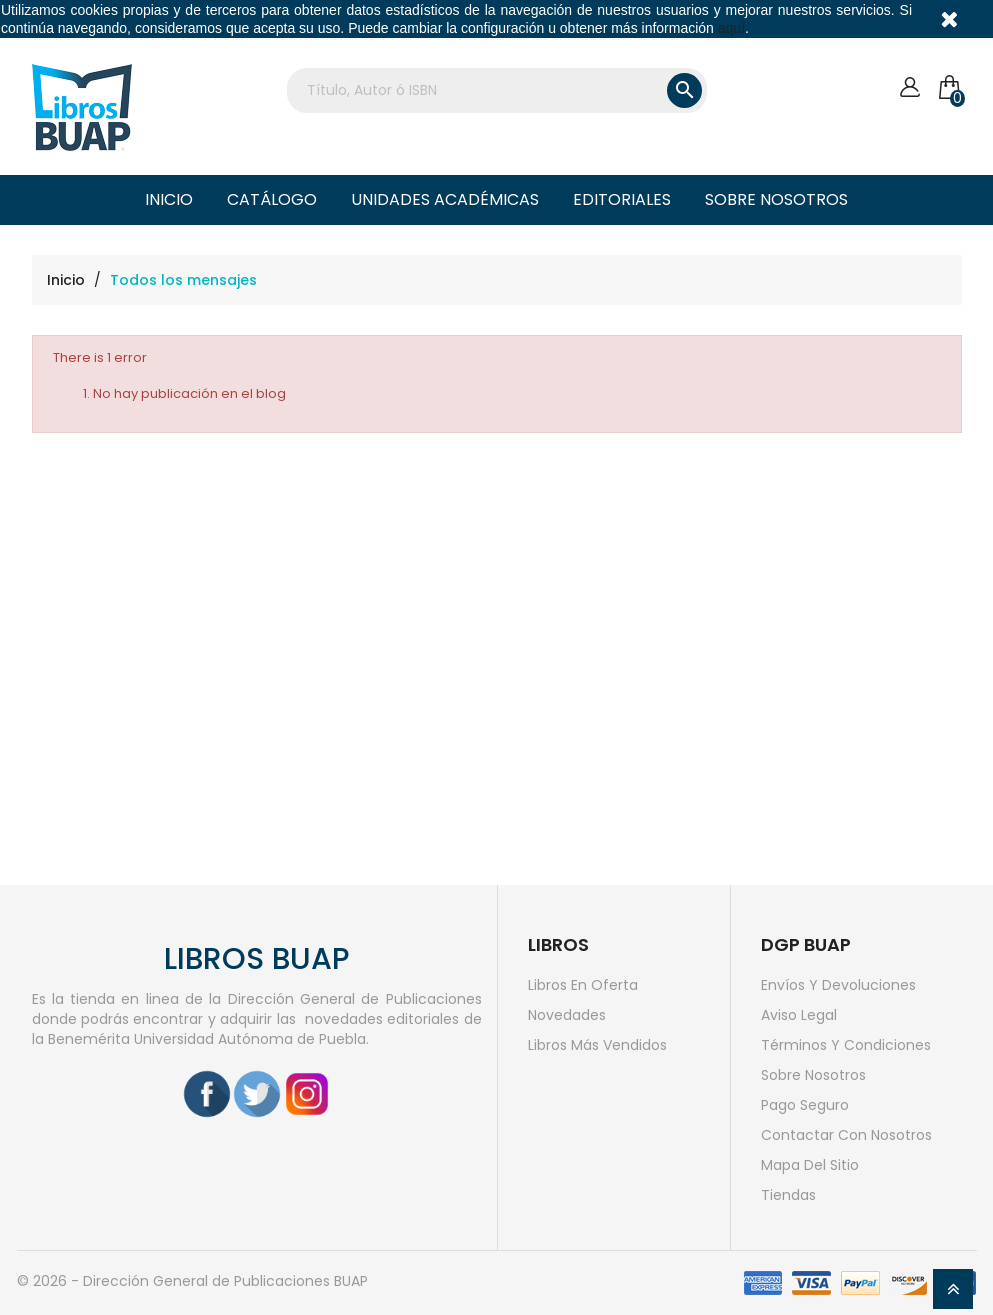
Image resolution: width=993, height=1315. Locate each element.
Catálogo (272, 199)
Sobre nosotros (776, 199)
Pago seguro (805, 1105)
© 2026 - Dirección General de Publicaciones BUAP (192, 1281)
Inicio (169, 199)
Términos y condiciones (846, 1045)
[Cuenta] (909, 87)
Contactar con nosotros (846, 1135)
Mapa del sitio (810, 1165)
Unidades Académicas (445, 199)
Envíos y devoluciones (838, 985)
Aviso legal (799, 1015)
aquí (731, 28)
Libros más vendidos (597, 1045)
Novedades (567, 1015)
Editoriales (622, 199)
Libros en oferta (583, 985)
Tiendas (788, 1195)
